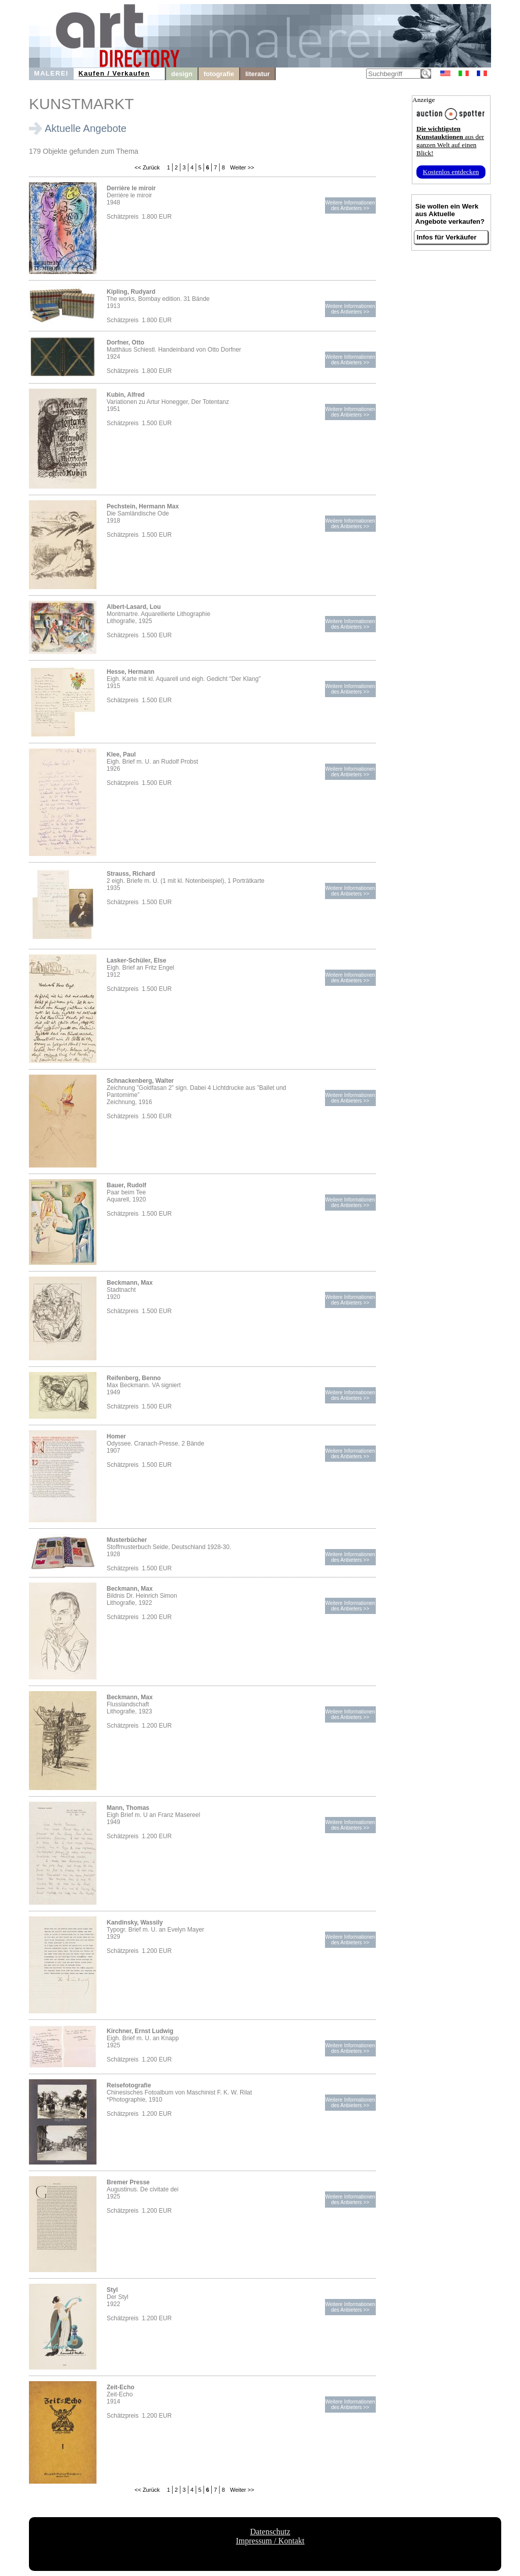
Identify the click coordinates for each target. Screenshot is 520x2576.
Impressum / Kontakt (270, 2540)
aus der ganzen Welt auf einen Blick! (450, 141)
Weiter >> (241, 167)
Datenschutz (270, 2531)
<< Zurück (147, 167)
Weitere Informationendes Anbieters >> (350, 205)
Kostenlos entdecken (451, 172)
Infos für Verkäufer (447, 237)
